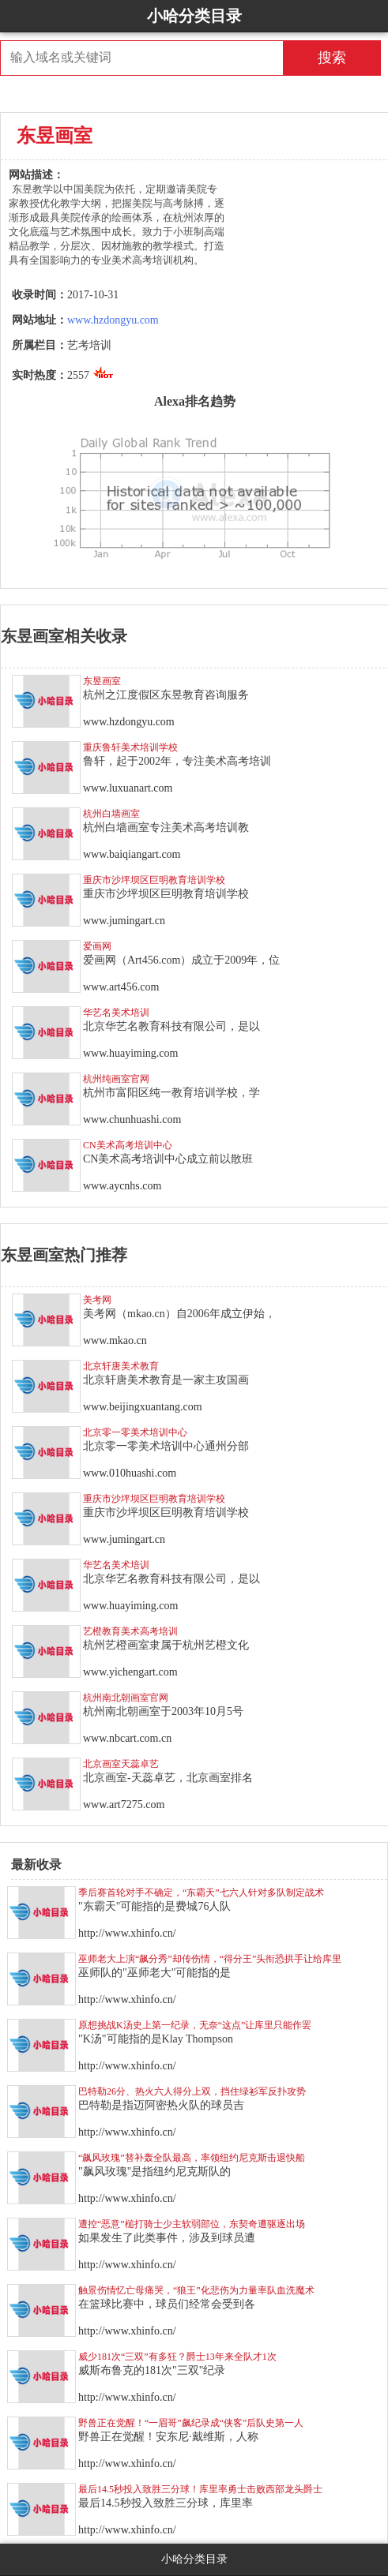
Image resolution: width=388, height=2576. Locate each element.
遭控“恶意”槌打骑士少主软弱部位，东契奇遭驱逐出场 (191, 2224)
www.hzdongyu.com (113, 320)
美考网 (97, 1299)
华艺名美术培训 (116, 1012)
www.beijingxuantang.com (142, 1407)
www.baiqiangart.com (132, 854)
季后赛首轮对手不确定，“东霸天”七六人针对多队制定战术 (201, 1892)
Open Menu (372, 16)
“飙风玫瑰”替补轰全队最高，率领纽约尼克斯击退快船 (191, 2157)
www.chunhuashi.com (132, 1119)
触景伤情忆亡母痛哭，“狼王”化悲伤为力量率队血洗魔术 (196, 2290)
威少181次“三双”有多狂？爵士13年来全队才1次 (177, 2356)
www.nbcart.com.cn (127, 1738)
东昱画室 (102, 681)
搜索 (332, 58)
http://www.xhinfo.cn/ (127, 1933)
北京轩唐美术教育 (121, 1366)
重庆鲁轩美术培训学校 (130, 747)
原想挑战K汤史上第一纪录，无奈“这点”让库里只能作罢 (194, 2025)
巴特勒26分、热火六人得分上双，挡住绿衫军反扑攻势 (192, 2091)
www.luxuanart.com (127, 788)
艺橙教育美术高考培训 (130, 1631)
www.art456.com (121, 987)
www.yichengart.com (130, 1672)
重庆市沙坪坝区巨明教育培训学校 (154, 880)
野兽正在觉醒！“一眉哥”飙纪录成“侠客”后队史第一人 (190, 2422)
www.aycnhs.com (122, 1186)
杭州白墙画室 (111, 813)
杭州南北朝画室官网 (125, 1697)
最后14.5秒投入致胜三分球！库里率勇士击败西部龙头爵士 (200, 2489)
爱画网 (97, 946)
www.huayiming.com (130, 1053)
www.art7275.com (123, 1804)
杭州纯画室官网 (116, 1078)
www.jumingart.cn (124, 921)
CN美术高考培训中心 (127, 1145)
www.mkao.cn (115, 1340)
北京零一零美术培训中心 (135, 1432)
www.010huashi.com (129, 1473)
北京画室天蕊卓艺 (121, 1763)
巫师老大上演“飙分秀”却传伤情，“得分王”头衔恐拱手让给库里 (209, 1958)
